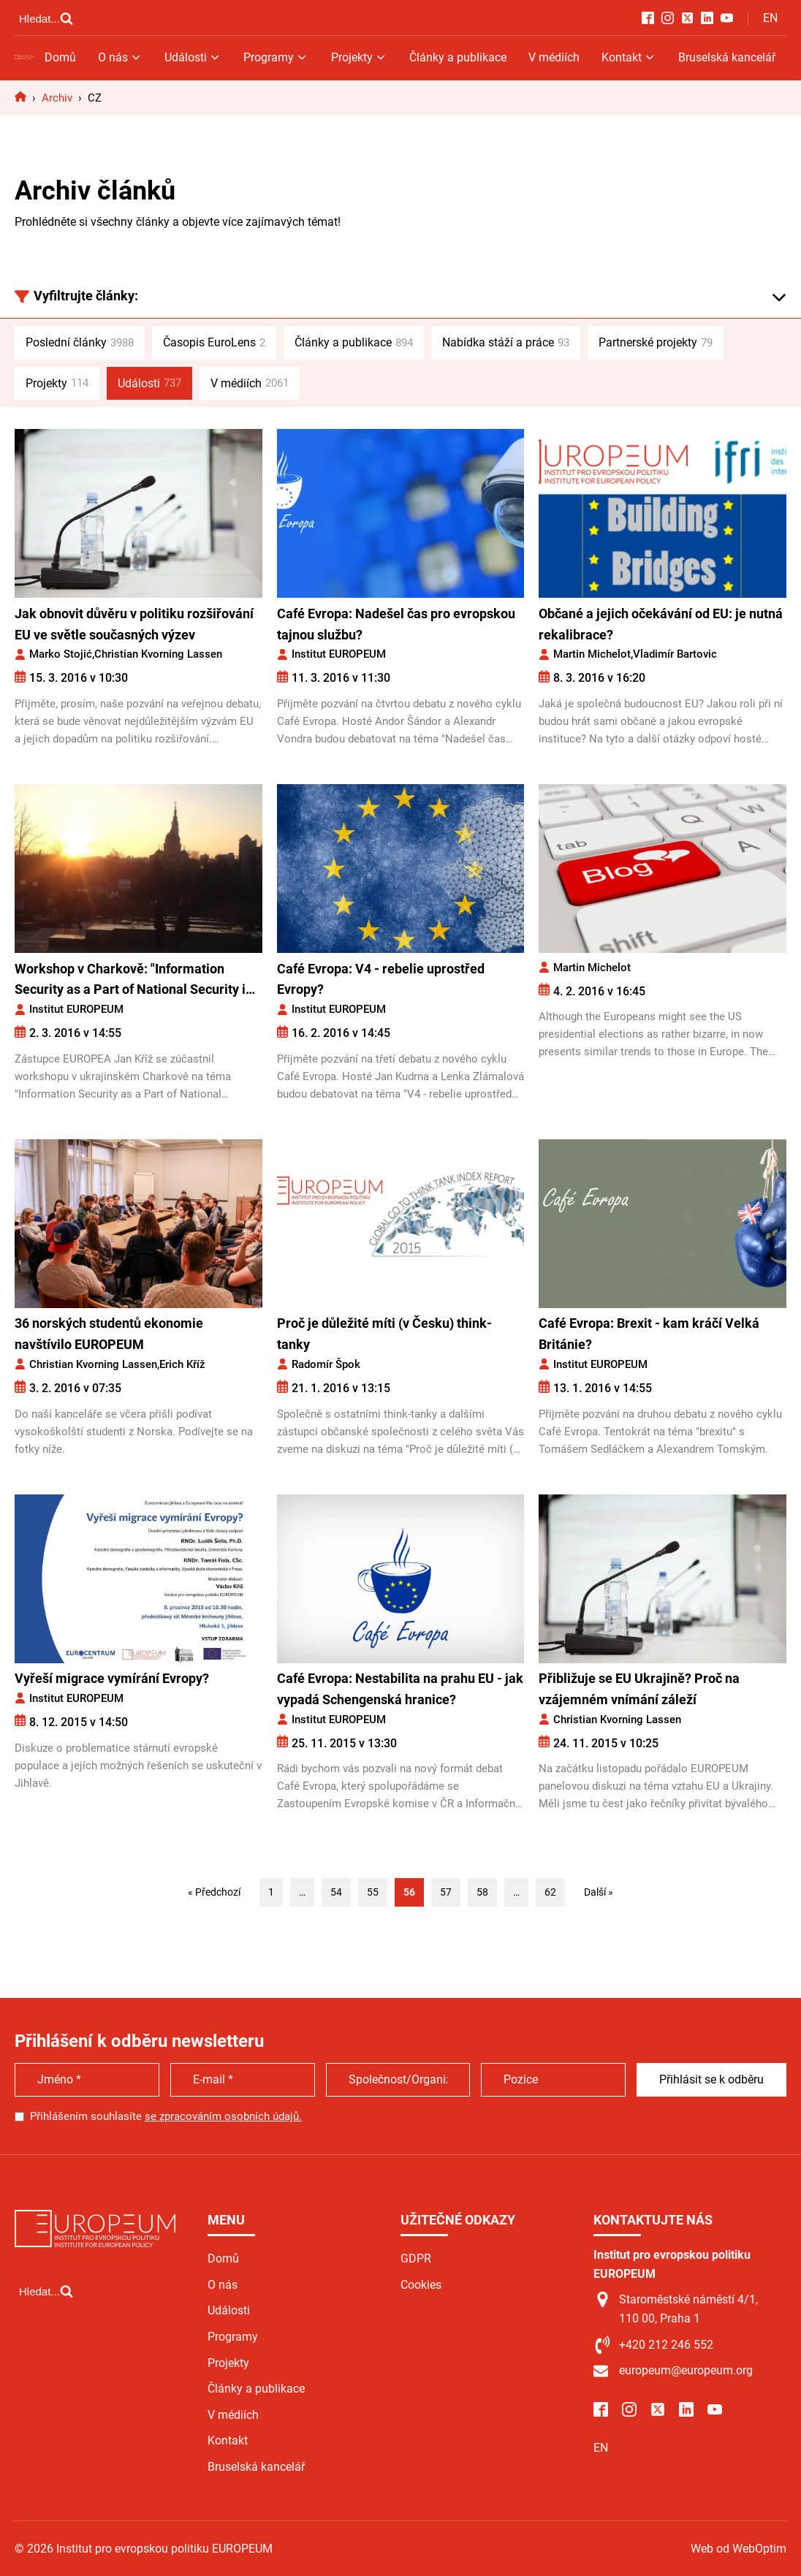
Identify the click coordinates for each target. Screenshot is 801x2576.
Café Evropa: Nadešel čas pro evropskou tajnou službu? (396, 624)
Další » (598, 1892)
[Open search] (46, 18)
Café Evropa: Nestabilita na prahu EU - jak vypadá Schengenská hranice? (400, 1689)
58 (482, 1892)
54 (336, 1892)
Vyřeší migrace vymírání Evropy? (112, 1678)
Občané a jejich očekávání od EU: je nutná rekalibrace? (661, 624)
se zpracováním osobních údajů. (223, 2116)
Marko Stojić (60, 654)
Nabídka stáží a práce (505, 343)
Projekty (359, 57)
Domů (60, 57)
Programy (275, 57)
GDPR (415, 2258)
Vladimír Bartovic (675, 654)
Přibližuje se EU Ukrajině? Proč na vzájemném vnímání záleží (639, 1689)
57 (446, 1892)
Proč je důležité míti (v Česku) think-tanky (384, 1333)
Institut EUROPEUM (339, 654)
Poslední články (80, 343)
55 (373, 1892)
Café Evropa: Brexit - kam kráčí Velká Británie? (649, 1333)
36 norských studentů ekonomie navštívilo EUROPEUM (109, 1333)
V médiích (554, 57)
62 (550, 1892)
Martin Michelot (592, 654)
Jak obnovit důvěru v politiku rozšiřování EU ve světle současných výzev (134, 624)
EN (770, 18)
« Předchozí (214, 1892)
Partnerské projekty (656, 343)
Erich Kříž (182, 1364)
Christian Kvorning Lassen (158, 654)
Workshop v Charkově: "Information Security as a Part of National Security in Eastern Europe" (134, 981)
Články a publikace (457, 57)
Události (192, 57)
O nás (120, 57)
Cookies (420, 2285)
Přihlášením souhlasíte (166, 2116)
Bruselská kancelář (726, 57)
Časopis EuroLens (214, 343)
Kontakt (628, 57)
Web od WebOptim (738, 2549)
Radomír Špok (326, 1364)
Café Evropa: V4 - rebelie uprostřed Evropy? (381, 979)
